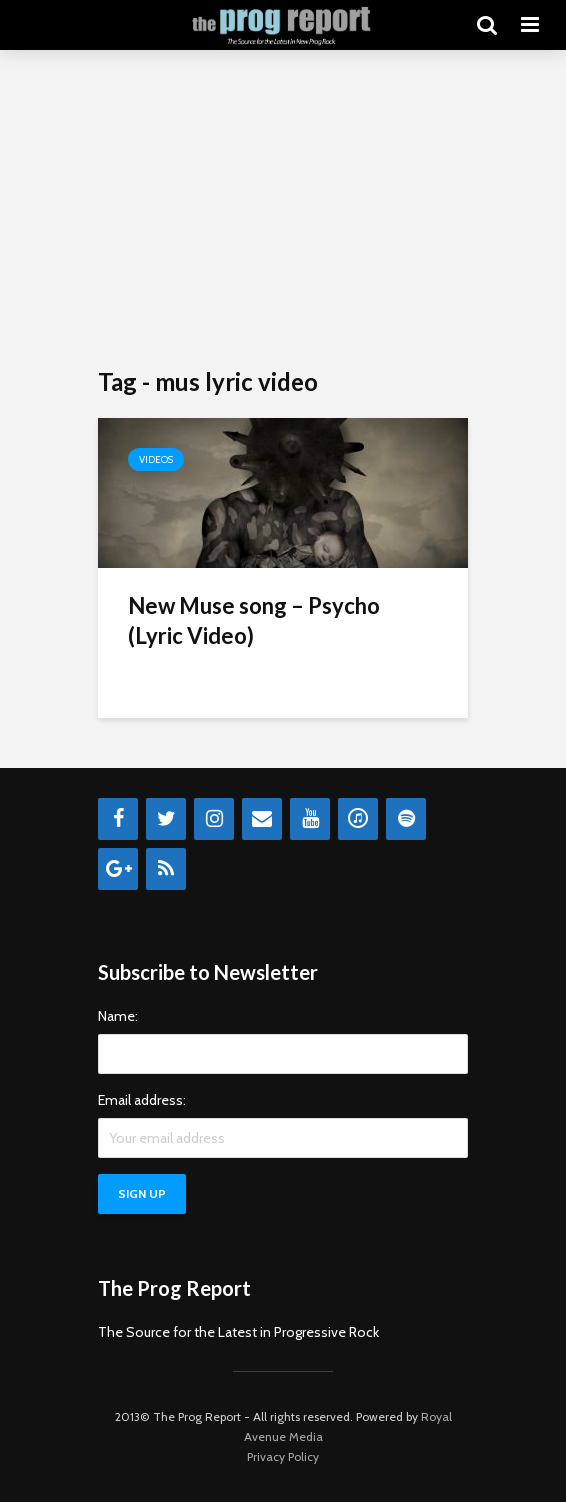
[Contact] (262, 819)
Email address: (142, 1100)
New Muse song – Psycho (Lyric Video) (254, 620)
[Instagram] (214, 819)
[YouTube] (310, 819)
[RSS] (166, 869)
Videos (156, 459)
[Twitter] (166, 819)
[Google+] (118, 869)
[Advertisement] (283, 210)
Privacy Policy (283, 1456)
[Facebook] (118, 819)
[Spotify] (406, 819)
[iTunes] (358, 819)
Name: (118, 1016)
